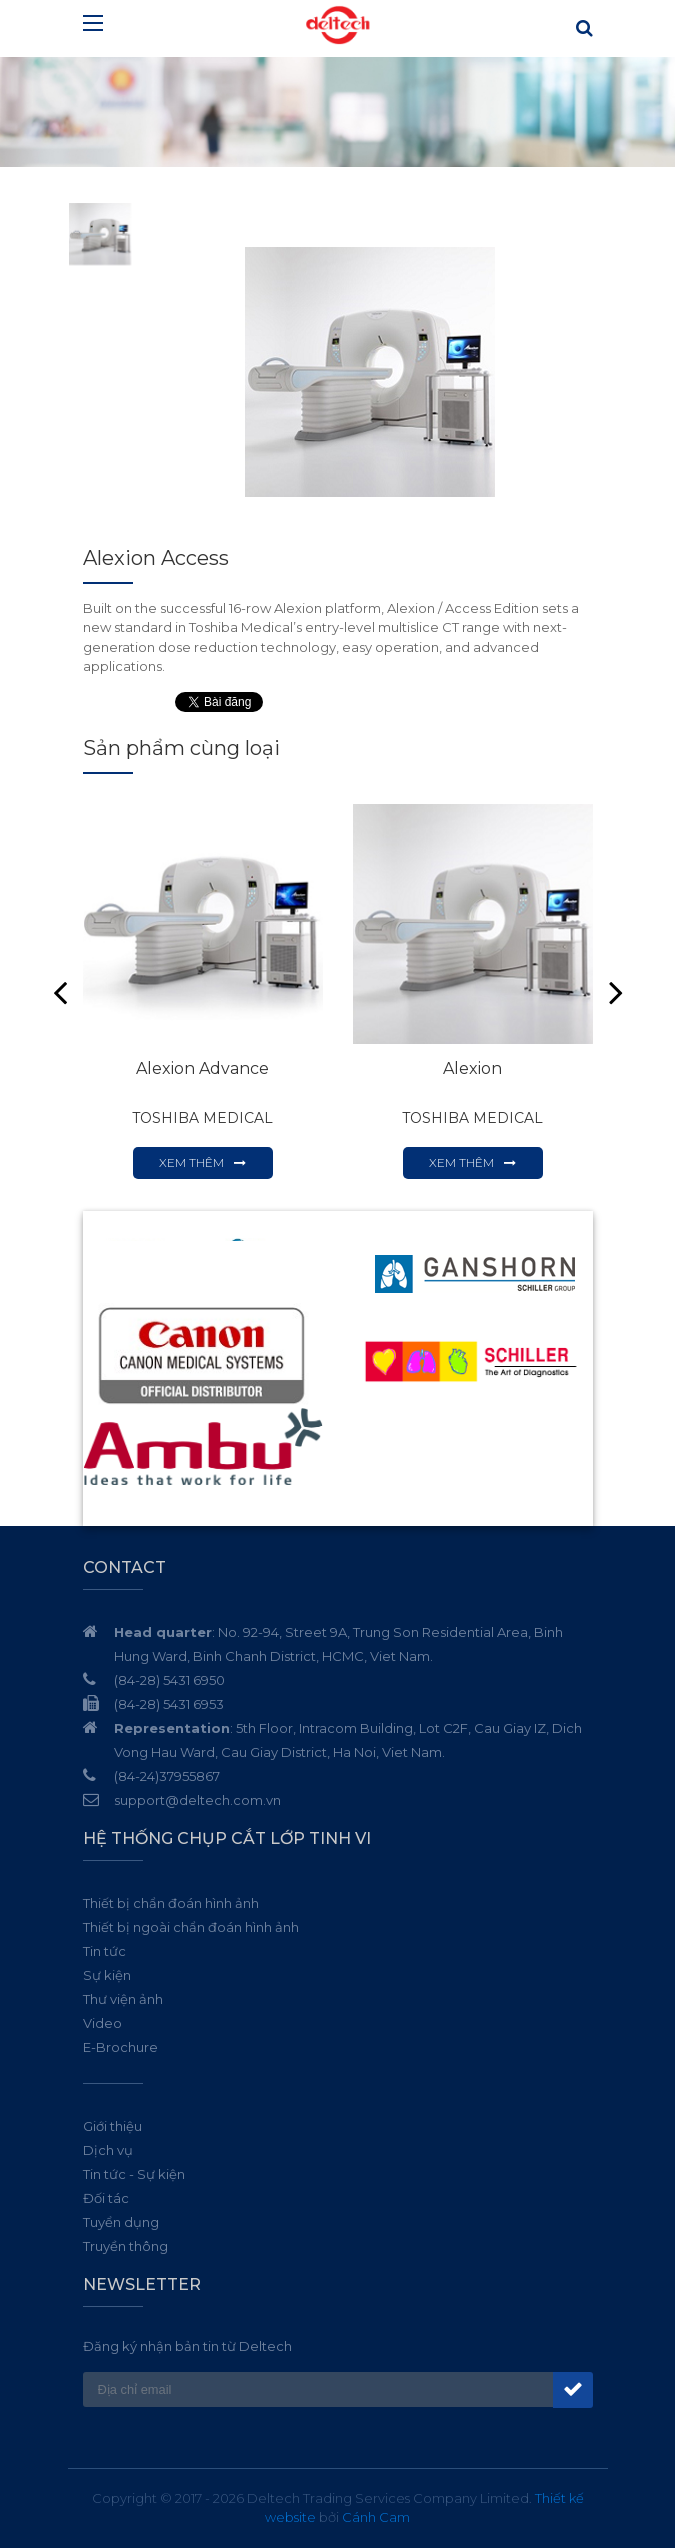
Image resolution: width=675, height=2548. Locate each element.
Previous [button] (60, 992)
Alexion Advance (202, 1068)
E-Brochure (120, 2047)
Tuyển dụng (121, 2222)
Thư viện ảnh (123, 1999)
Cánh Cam (376, 2517)
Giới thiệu (112, 2126)
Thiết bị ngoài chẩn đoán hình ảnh (191, 1927)
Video (102, 2023)
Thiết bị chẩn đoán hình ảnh (171, 1903)
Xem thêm (191, 1162)
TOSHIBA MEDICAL (202, 1118)
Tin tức (104, 1951)
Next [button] (616, 992)
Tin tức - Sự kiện (134, 2174)
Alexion (472, 1068)
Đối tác (106, 2198)
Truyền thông (125, 2246)
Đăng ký (573, 2390)
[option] (370, 372)
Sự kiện (107, 1975)
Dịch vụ (108, 2150)
